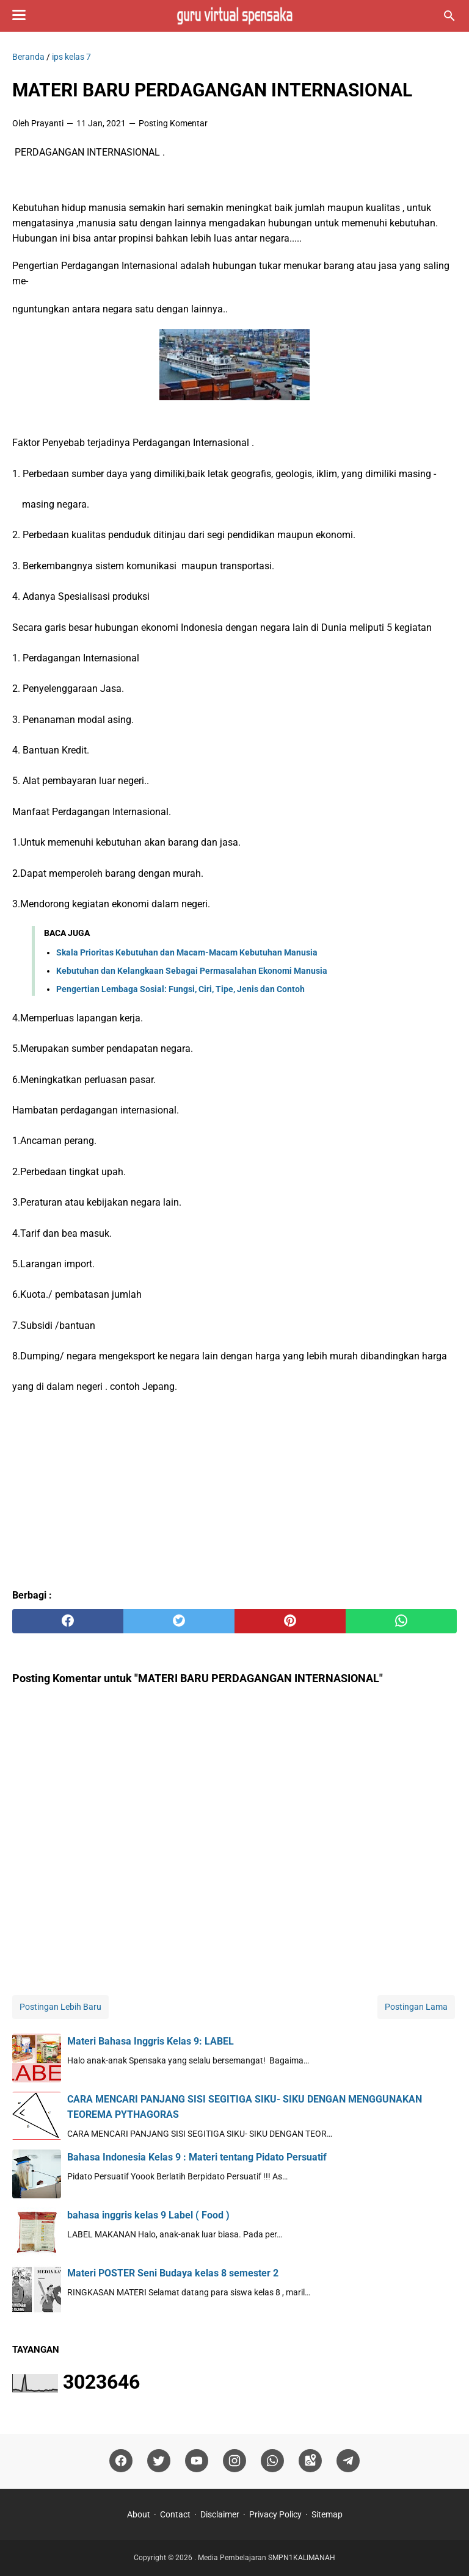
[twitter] (178, 1621)
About (138, 2514)
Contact (175, 2514)
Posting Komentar (173, 123)
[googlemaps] (310, 2461)
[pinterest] (290, 1621)
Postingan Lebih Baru (60, 2007)
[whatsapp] (401, 1621)
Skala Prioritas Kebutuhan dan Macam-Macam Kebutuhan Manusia (187, 952)
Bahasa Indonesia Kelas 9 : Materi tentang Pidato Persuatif (197, 2157)
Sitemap (327, 2514)
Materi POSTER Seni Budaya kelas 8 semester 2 (172, 2273)
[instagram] (234, 2461)
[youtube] (196, 2461)
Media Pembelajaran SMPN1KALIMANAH (266, 2557)
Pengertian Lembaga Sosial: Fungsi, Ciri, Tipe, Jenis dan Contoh (180, 989)
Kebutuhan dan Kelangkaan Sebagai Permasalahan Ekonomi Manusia (191, 971)
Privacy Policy (275, 2514)
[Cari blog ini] (449, 16)
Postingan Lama (416, 2007)
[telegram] (348, 2461)
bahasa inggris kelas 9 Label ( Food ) (148, 2215)
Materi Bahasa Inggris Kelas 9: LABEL (150, 2041)
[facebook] (67, 1621)
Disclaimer (219, 2514)
